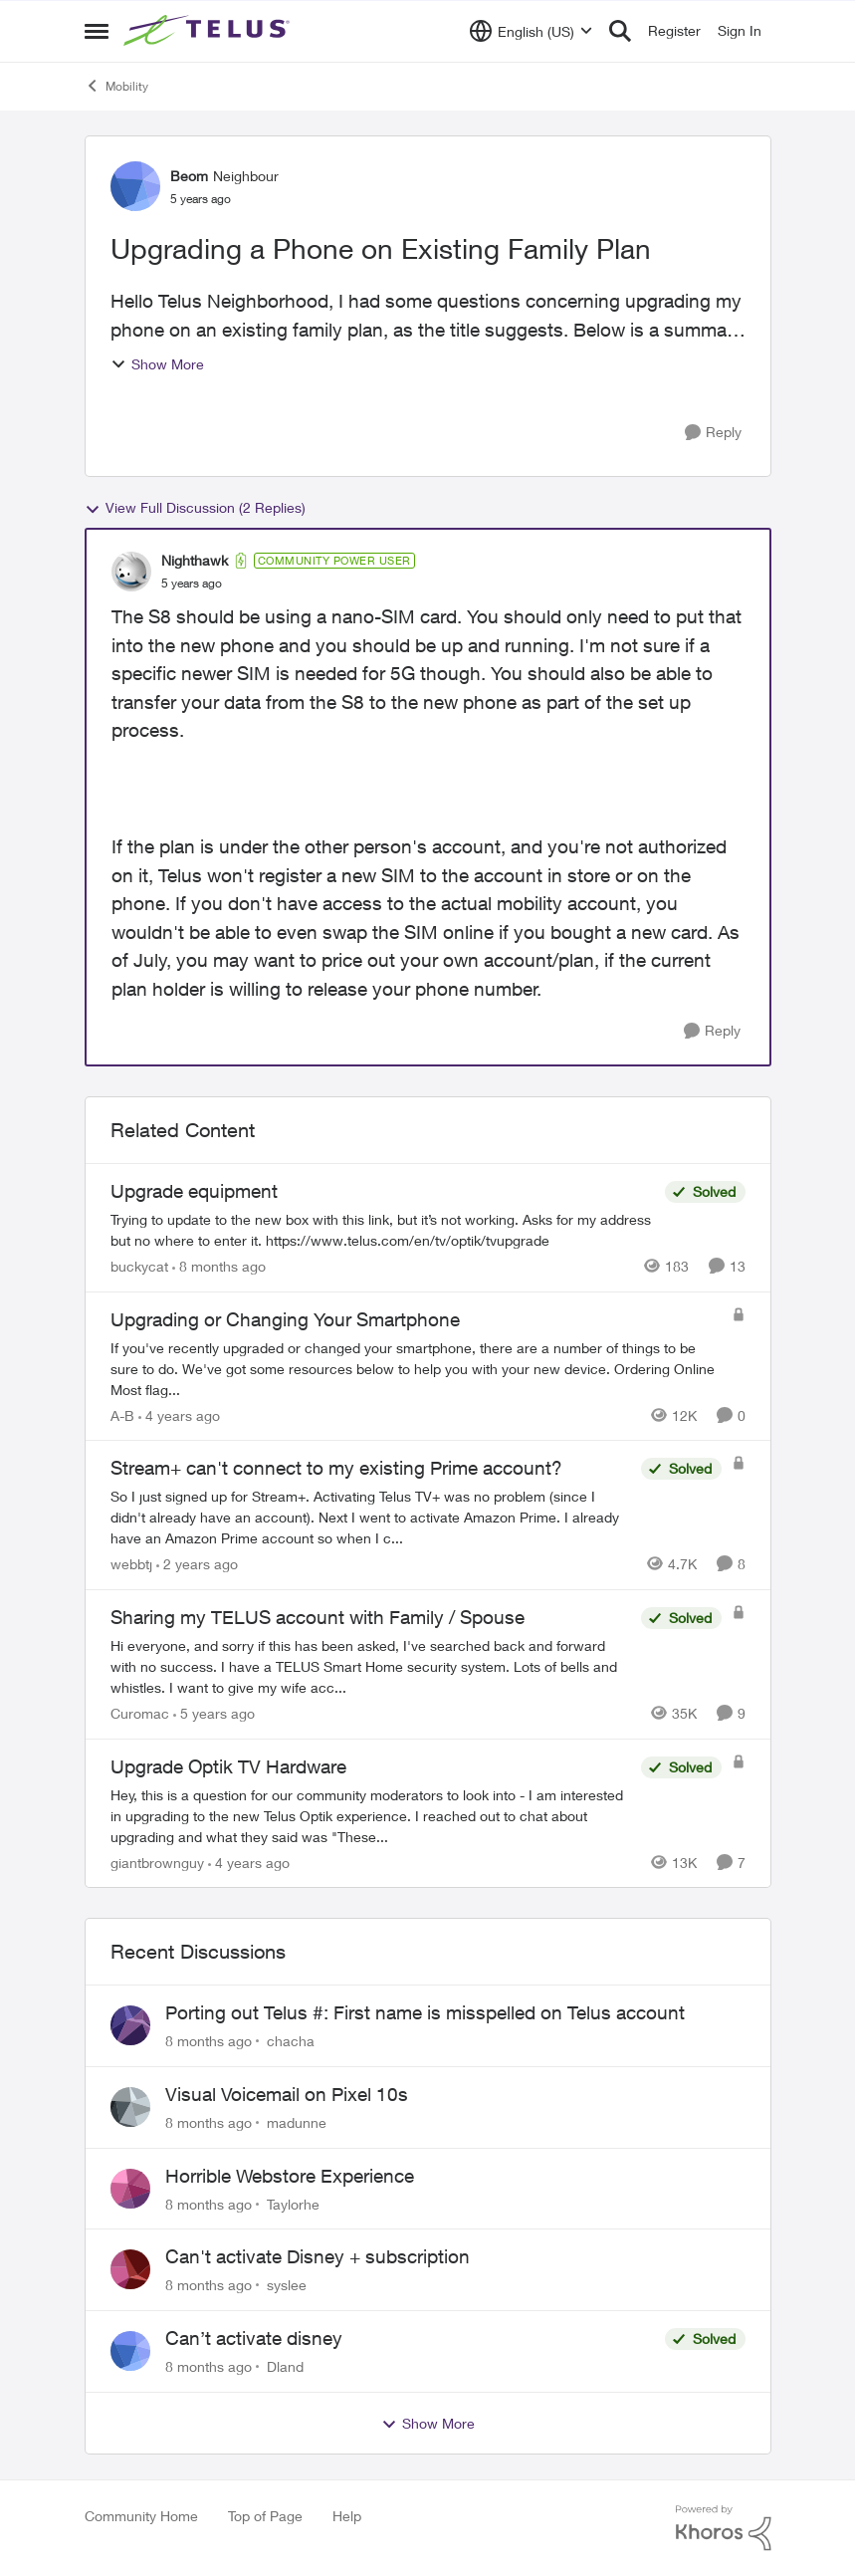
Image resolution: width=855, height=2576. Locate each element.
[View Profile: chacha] (130, 2025)
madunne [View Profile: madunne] (296, 2122)
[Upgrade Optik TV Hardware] (370, 1814)
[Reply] (713, 432)
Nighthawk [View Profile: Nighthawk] (194, 560)
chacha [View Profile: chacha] (291, 2040)
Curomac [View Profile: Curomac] (139, 1713)
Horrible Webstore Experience (289, 2176)
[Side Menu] (96, 31)
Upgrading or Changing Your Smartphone (285, 1319)
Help (346, 2515)
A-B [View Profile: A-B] (122, 1414)
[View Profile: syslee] (130, 2269)
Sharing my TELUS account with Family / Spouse (317, 1617)
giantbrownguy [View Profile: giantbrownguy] (157, 1861)
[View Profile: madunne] (130, 2107)
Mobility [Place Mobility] (116, 86)
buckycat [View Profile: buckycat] (139, 1266)
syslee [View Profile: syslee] (287, 2284)
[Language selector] (531, 31)
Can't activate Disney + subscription (317, 2256)
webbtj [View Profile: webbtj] (131, 1563)
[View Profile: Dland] (130, 2351)
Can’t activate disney (253, 2338)
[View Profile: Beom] (135, 186)
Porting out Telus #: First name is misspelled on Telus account (425, 2012)
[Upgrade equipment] (382, 1230)
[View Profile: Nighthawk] (131, 571)
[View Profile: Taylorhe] (130, 2189)
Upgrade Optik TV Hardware (228, 1766)
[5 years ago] (214, 1713)
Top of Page (265, 2515)
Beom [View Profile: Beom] (189, 175)
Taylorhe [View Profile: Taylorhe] (293, 2203)
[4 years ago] (179, 1414)
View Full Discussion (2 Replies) (195, 508)
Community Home (141, 2515)
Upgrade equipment (194, 1191)
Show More (157, 363)
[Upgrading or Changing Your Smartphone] (416, 1367)
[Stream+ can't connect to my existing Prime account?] (370, 1517)
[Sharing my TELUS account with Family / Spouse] (370, 1666)
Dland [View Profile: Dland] (285, 2366)
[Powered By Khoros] (723, 2528)
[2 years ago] (197, 1563)
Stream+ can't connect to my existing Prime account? (336, 1468)
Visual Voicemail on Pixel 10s (286, 2094)
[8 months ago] (219, 1266)
